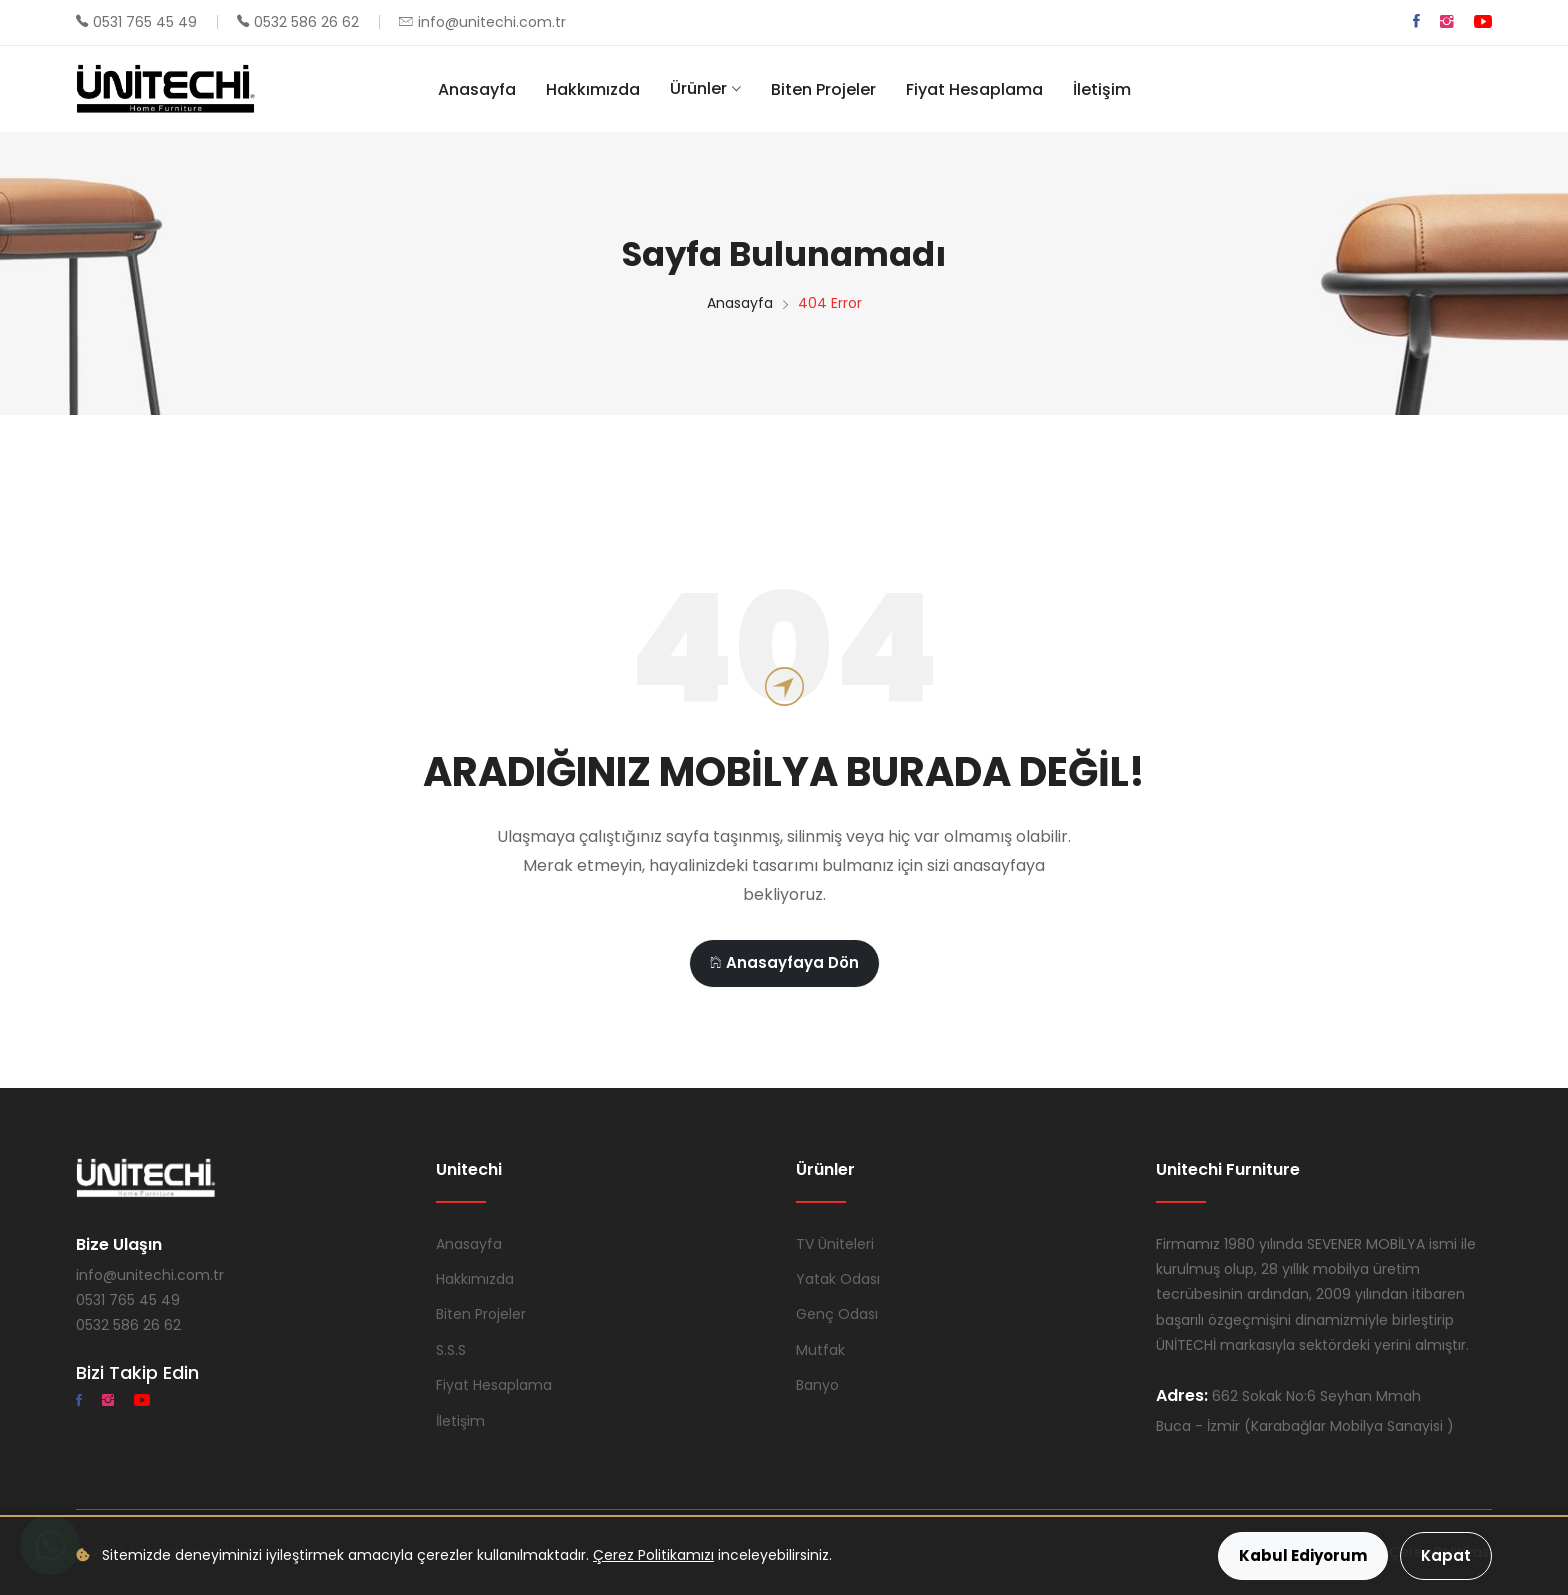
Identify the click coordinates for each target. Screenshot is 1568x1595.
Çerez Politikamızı (653, 1555)
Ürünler (698, 88)
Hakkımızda (593, 89)
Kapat (1446, 1555)
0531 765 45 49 (145, 22)
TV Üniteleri (835, 1244)
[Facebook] (1416, 21)
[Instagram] (1447, 21)
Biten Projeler (823, 89)
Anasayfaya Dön (784, 962)
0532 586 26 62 (306, 22)
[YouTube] (1483, 21)
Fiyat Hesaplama (974, 89)
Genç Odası (837, 1314)
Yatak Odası (838, 1279)
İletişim (1102, 89)
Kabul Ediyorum (1303, 1555)
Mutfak (820, 1350)
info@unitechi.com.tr (492, 22)
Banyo (817, 1385)
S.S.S (451, 1350)
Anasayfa (477, 89)
